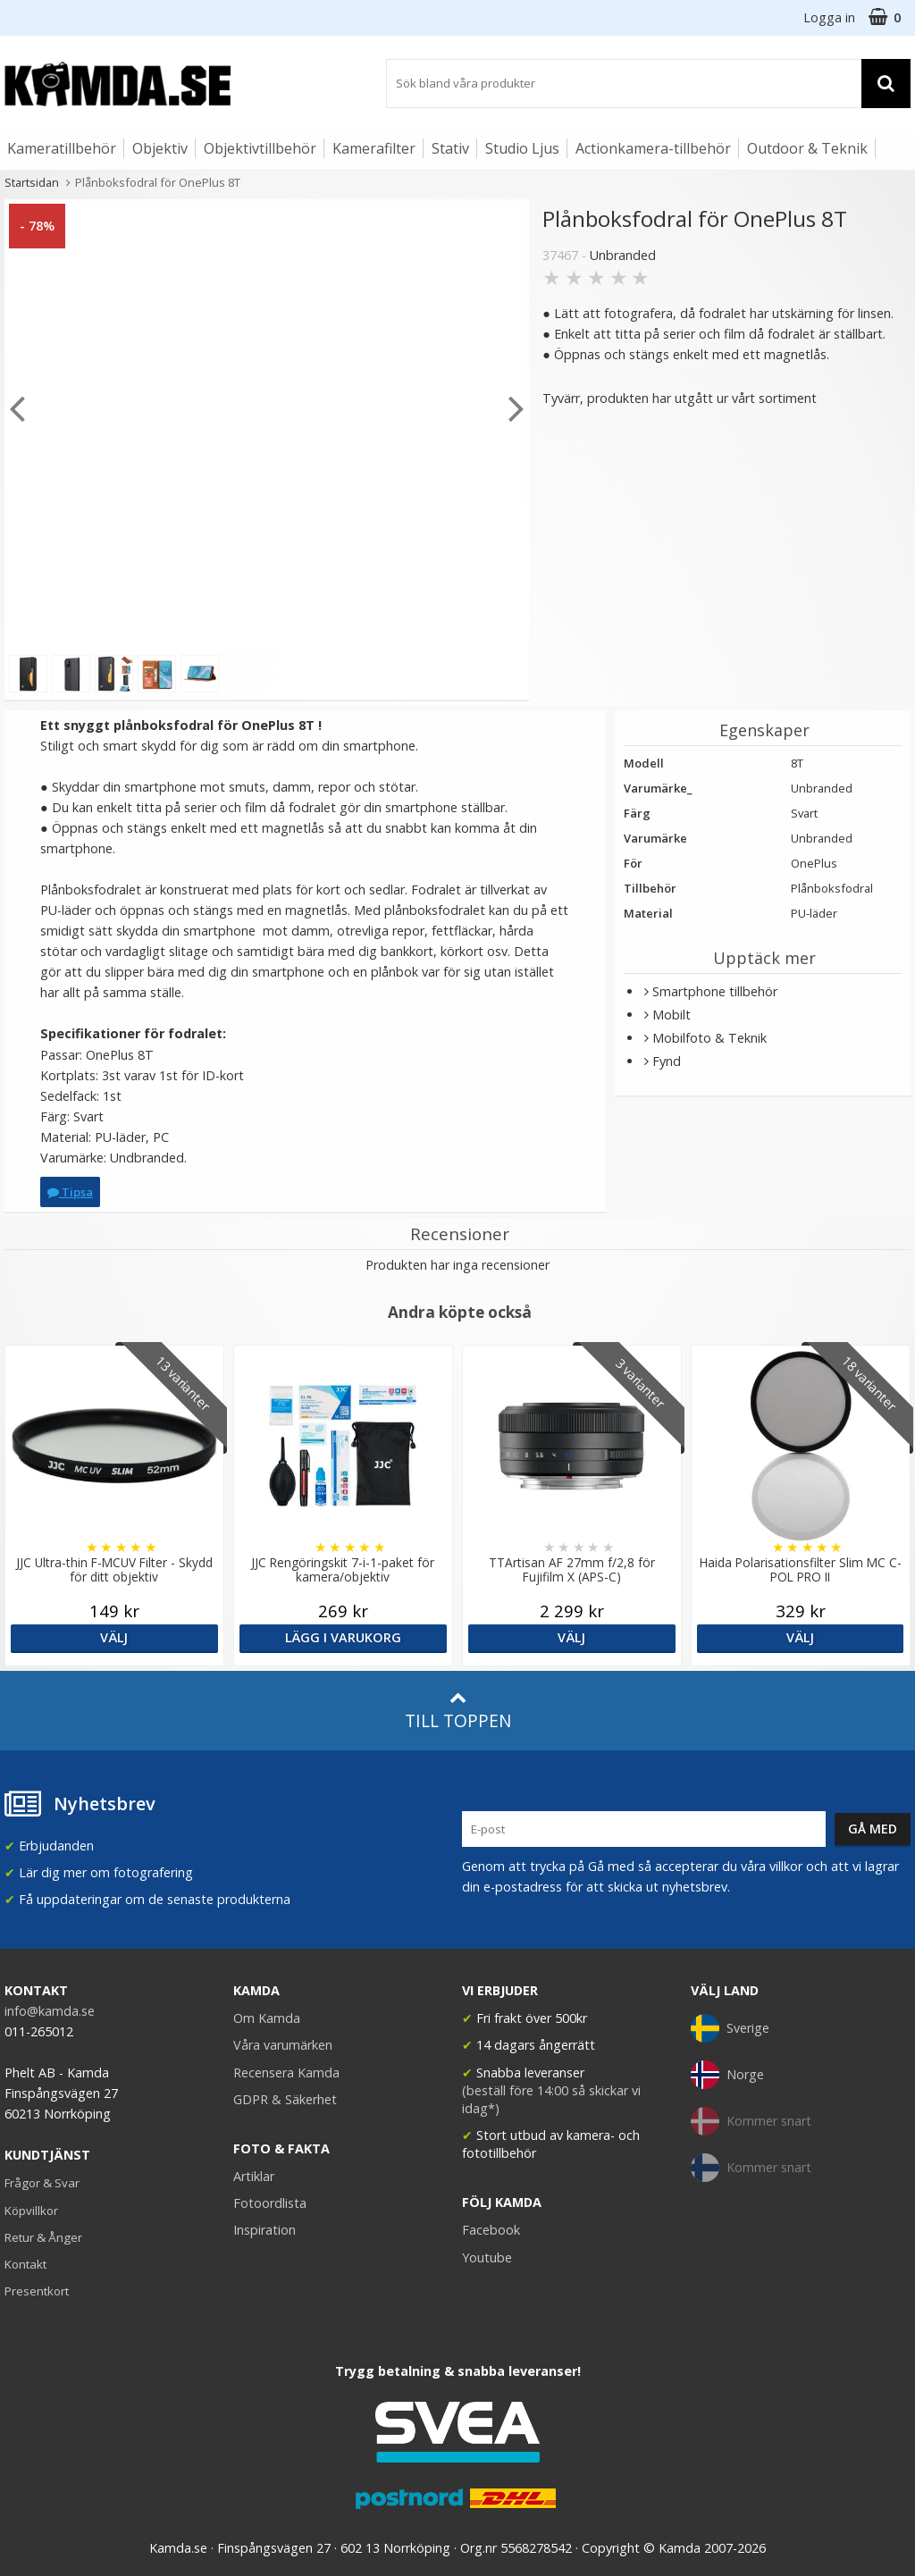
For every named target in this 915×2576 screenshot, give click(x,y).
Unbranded (623, 255)
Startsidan (31, 182)
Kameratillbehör (61, 148)
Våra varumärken (282, 2044)
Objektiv (160, 148)
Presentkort (36, 2291)
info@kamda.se (49, 2010)
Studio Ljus (522, 148)
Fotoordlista (269, 2202)
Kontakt (25, 2264)
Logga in (829, 17)
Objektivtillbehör (260, 148)
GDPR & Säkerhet (285, 2099)
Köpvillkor (31, 2211)
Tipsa (70, 1192)
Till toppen (458, 1711)
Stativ (450, 148)
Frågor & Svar (42, 2183)
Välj (114, 1637)
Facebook (491, 2229)
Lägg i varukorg (342, 1637)
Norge (727, 2074)
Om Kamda (266, 2018)
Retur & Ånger (43, 2237)
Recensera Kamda (286, 2072)
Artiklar (253, 2176)
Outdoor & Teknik (807, 148)
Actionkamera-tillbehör (653, 148)
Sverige (730, 2028)
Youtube (487, 2257)
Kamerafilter (374, 148)
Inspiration (264, 2229)
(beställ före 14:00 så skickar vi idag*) (551, 2099)
